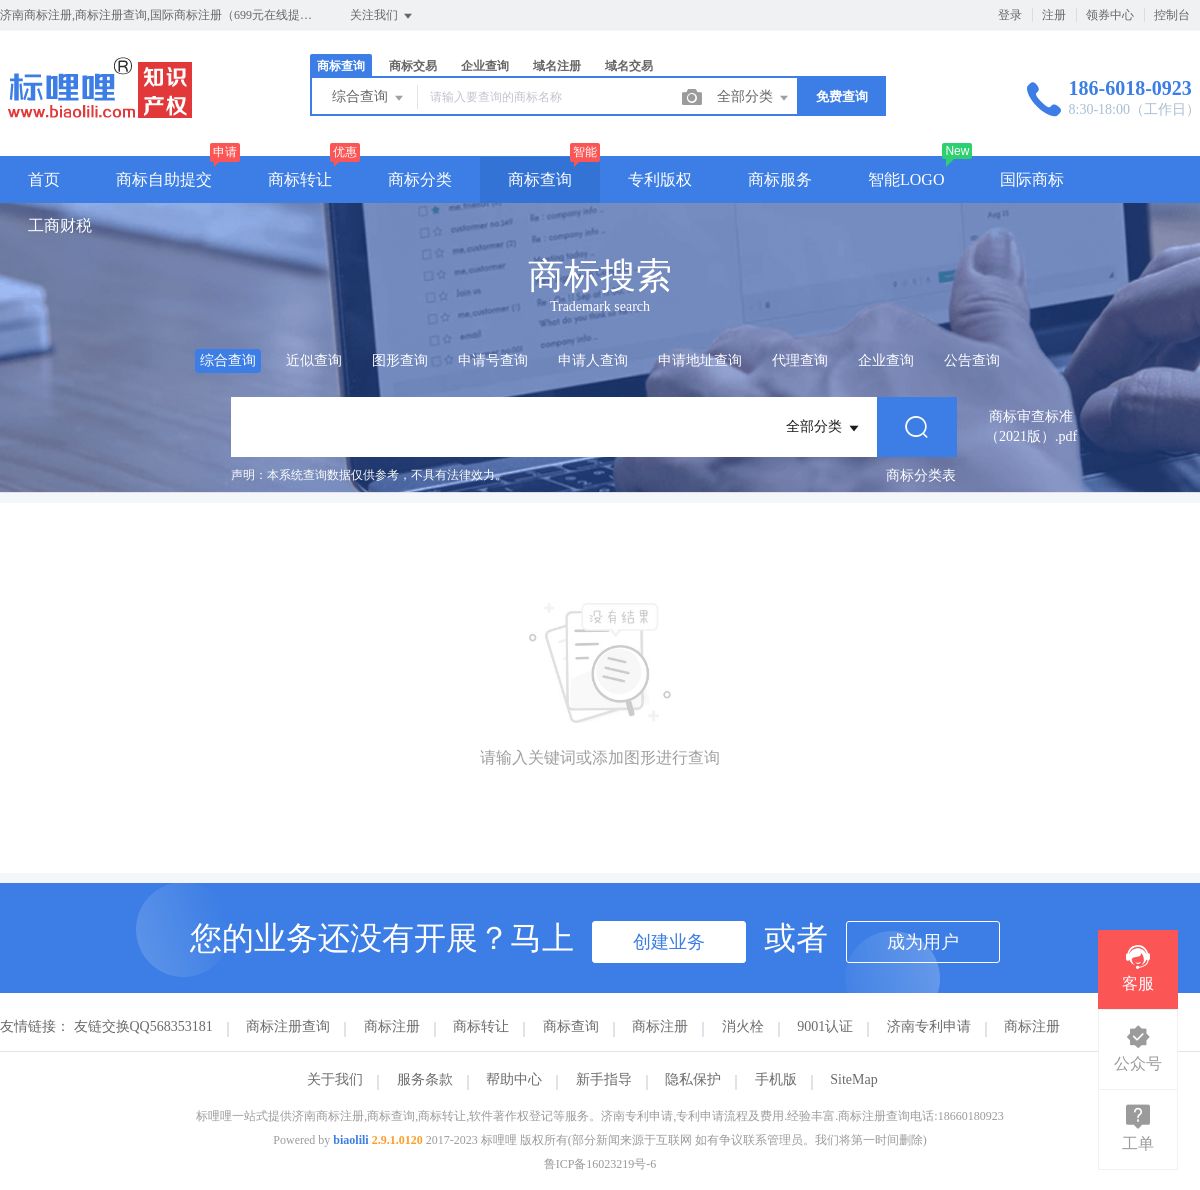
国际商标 (1032, 179)
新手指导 (604, 1079)
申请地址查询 (700, 360)
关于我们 (335, 1079)
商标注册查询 (288, 1026)
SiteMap (853, 1079)
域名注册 (557, 66)
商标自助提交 (164, 179)
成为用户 (923, 942)
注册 (1054, 15)
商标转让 (300, 179)
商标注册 (392, 1026)
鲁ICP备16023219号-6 (600, 1164)
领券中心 (1110, 15)
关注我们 (382, 16)
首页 (44, 179)
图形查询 (400, 360)
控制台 (1172, 15)
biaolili (350, 1140)
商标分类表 (921, 475)
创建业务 (669, 942)
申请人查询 (593, 360)
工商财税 (60, 225)
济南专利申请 (929, 1026)
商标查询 (341, 66)
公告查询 (972, 360)
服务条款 (425, 1079)
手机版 (776, 1079)
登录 (1010, 15)
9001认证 (825, 1026)
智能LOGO (906, 179)
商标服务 (780, 179)
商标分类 (420, 179)
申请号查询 (493, 360)
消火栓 (743, 1026)
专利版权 (660, 179)
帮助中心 (514, 1079)
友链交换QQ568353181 (143, 1026)
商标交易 (413, 66)
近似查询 (314, 360)
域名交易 (629, 66)
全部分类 (754, 98)
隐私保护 (693, 1079)
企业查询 (485, 66)
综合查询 (369, 98)
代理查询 (800, 360)
